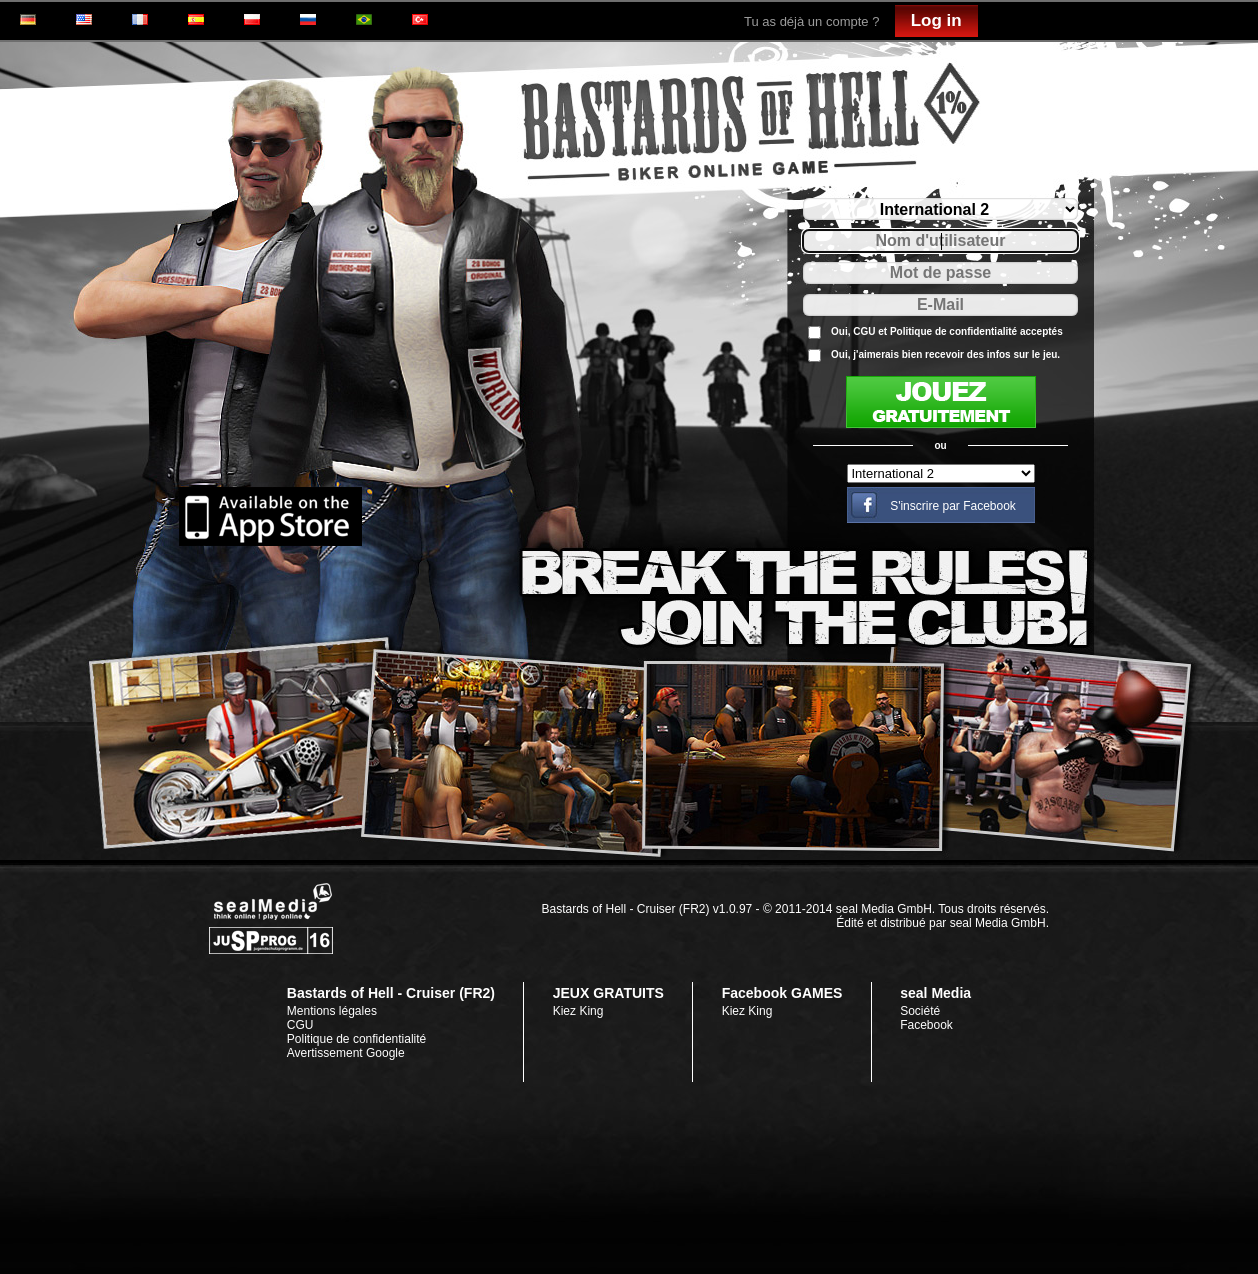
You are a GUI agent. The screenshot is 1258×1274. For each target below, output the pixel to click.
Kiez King (578, 1011)
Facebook (926, 1025)
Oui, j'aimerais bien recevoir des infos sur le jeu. (945, 354)
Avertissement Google (346, 1053)
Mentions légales (332, 1011)
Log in (936, 20)
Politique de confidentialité (953, 331)
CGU (864, 331)
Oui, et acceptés (947, 331)
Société (920, 1011)
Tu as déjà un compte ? (811, 21)
